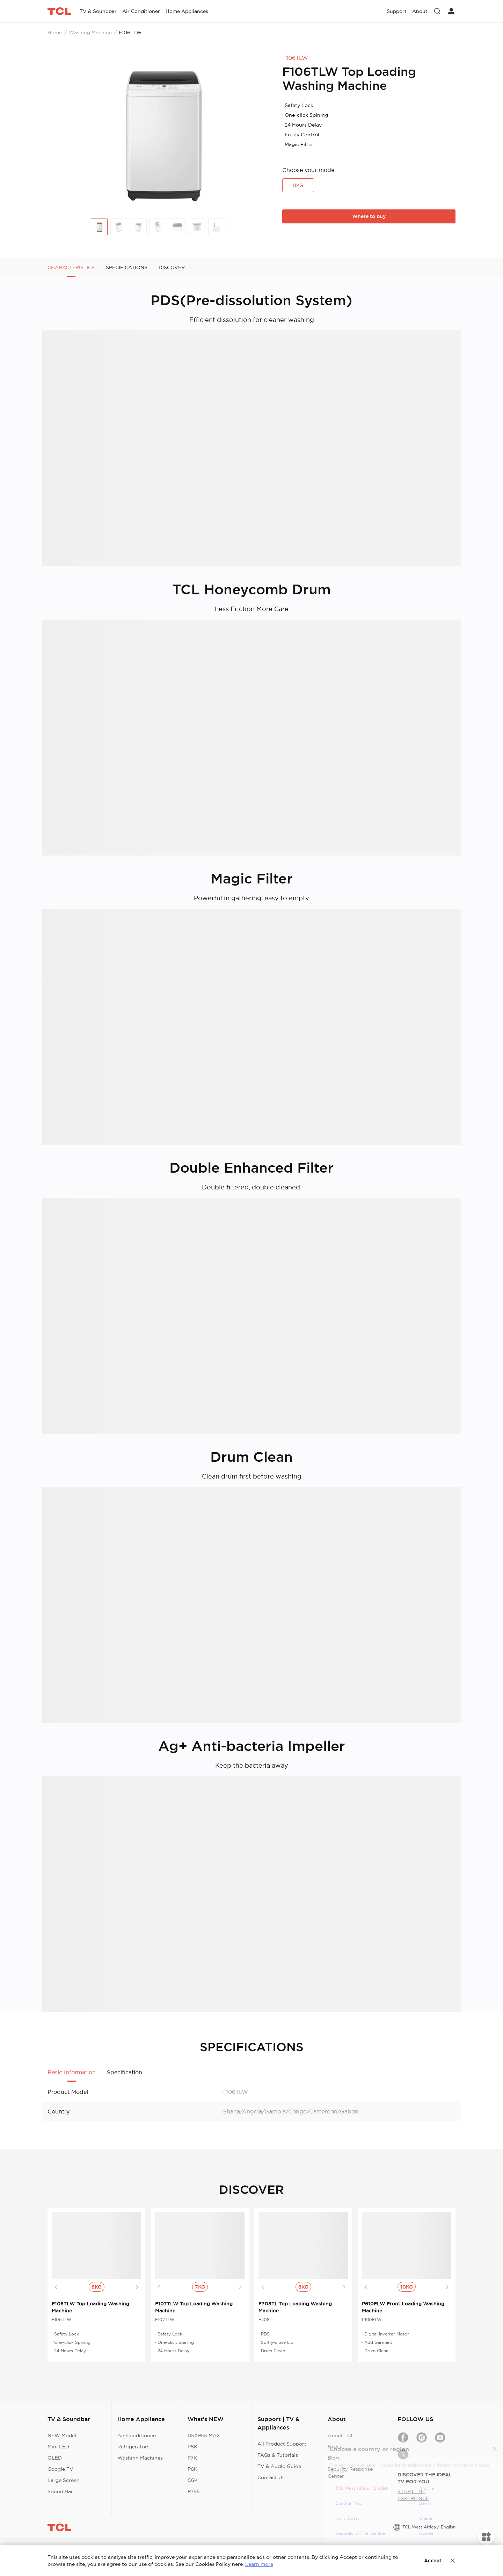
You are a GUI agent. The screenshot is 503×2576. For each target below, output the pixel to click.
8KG (298, 185)
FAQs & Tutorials (277, 2455)
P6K (192, 2469)
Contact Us (271, 2477)
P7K (192, 2458)
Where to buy (369, 216)
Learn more (259, 2564)
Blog (333, 2458)
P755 (194, 2491)
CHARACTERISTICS (71, 267)
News (334, 2446)
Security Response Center (350, 2472)
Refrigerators (133, 2446)
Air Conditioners (137, 2435)
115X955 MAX (204, 2435)
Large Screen (64, 2480)
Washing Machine (90, 32)
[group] (159, 132)
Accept (433, 2560)
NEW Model (62, 2435)
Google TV (60, 2469)
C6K (193, 2480)
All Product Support (281, 2444)
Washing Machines (140, 2458)
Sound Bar (60, 2491)
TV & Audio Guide (279, 2466)
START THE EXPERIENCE (413, 2495)
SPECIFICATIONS (126, 267)
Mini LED (58, 2446)
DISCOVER (172, 267)
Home (55, 32)
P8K (192, 2446)
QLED (55, 2458)
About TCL (341, 2435)
